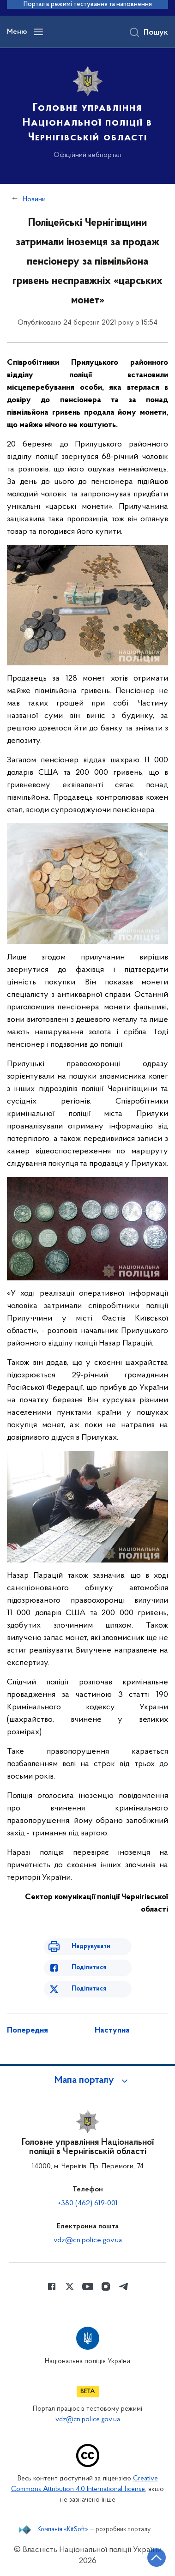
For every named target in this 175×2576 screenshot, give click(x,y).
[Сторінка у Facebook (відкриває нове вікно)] (51, 2286)
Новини (34, 199)
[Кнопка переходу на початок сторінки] (156, 2557)
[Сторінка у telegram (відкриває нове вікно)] (123, 2286)
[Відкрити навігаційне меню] (38, 31)
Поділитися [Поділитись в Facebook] (89, 1967)
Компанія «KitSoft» (62, 2530)
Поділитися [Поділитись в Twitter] (89, 1988)
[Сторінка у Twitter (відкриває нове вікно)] (69, 2286)
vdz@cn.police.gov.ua (88, 2240)
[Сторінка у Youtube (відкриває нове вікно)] (87, 2286)
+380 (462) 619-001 (88, 2203)
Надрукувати (91, 1946)
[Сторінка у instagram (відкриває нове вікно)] (105, 2286)
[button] (88, 2080)
